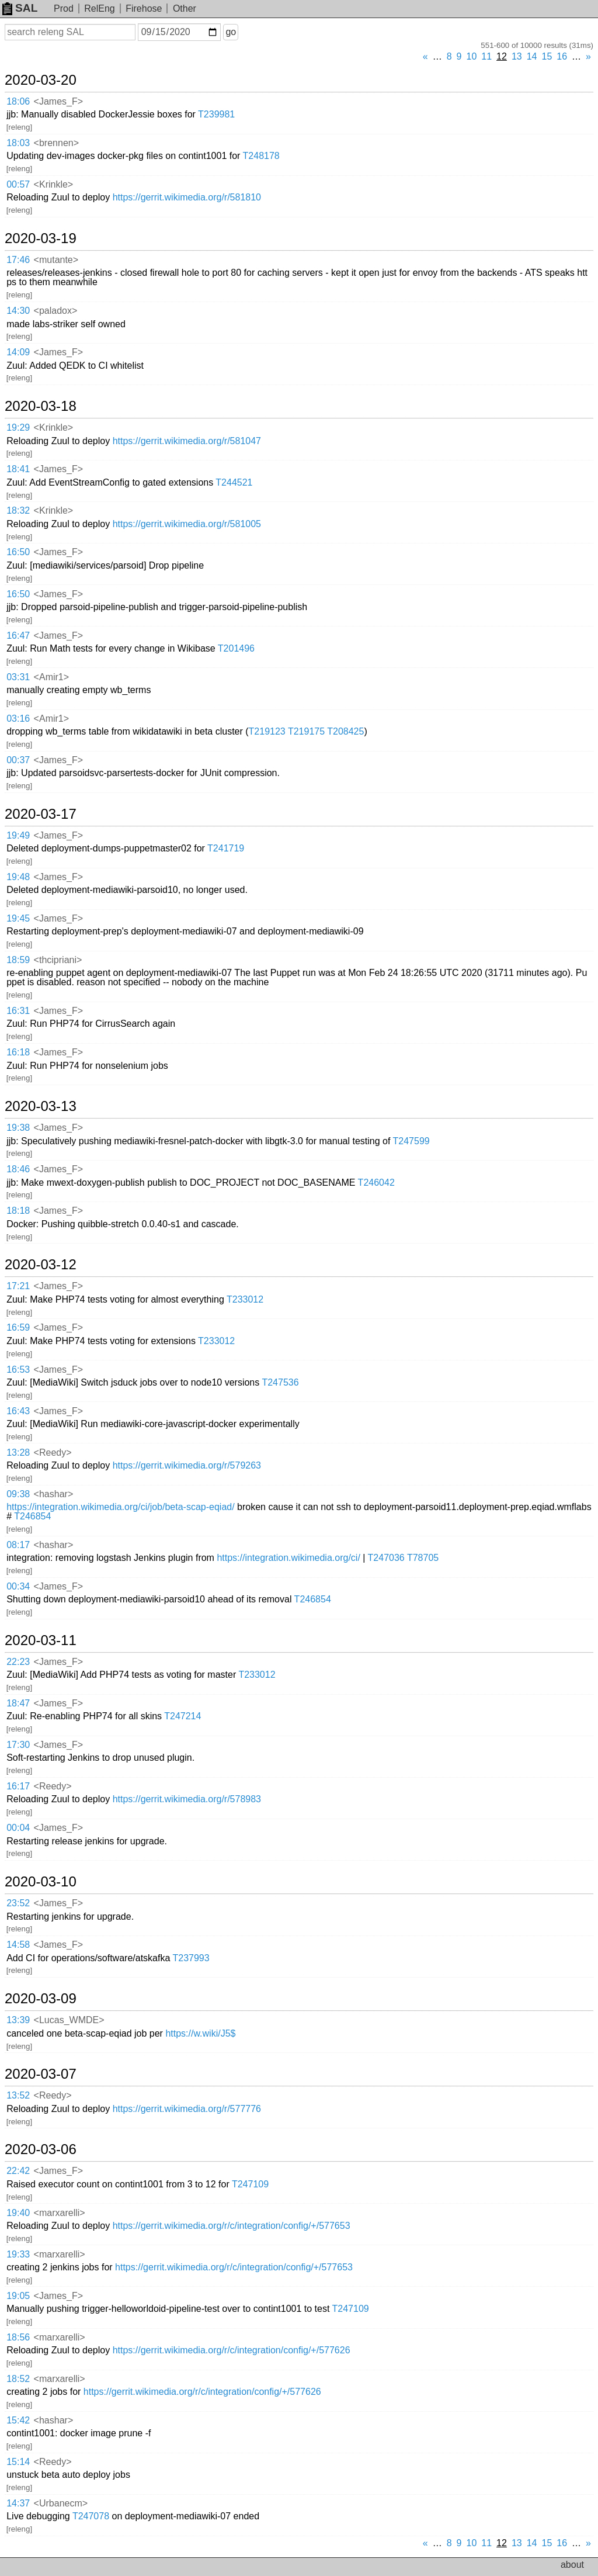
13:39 (18, 2020)
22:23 (18, 1662)
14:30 (18, 311)
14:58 (18, 1945)
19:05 (18, 2296)
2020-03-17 (41, 814)
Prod (64, 8)
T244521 (233, 482)
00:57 (18, 184)
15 (547, 56)
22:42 (18, 2171)
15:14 (18, 2462)
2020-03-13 (41, 1106)
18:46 (18, 1169)
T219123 (267, 731)
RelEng (99, 8)
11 (486, 56)
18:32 (18, 510)
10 (472, 56)
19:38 (18, 1128)
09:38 (18, 1494)
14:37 (18, 2503)
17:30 (18, 1745)
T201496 (236, 648)
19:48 (18, 877)
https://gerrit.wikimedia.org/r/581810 (187, 197)
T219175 (306, 731)
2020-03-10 (41, 1881)
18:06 (18, 101)
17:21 (18, 1286)
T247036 (386, 1558)
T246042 (376, 1182)
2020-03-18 (41, 406)
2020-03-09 (41, 1998)
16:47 (18, 635)
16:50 (18, 552)
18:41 (18, 469)
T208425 (345, 731)
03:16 (18, 718)
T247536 (280, 1382)
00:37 (18, 760)
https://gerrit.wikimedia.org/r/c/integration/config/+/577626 (231, 2350)
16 (562, 56)
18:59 (18, 960)
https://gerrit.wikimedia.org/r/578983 (187, 1799)
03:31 (18, 677)
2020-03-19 (41, 238)
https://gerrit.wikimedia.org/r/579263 (187, 1465)
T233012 (245, 1299)
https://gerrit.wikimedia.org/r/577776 (187, 2109)
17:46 (18, 260)
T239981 (216, 114)
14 (532, 56)
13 (517, 56)
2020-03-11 (41, 1640)
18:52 (18, 2379)
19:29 (18, 427)
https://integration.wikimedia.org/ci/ (288, 1558)
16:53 (18, 1369)
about (572, 2565)
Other (184, 8)
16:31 (18, 1011)
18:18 (18, 1211)
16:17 (18, 1786)
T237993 (190, 1958)
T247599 (411, 1141)
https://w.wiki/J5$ (200, 2033)
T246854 (32, 1516)
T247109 (250, 2184)
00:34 (18, 1586)
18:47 (18, 1703)
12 (501, 56)
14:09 (18, 352)
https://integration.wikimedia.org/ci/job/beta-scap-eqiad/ (120, 1507)
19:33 (18, 2254)
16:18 (18, 1052)
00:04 (18, 1828)
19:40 (18, 2213)
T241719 (225, 848)
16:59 (18, 1327)
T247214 (182, 1716)
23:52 (18, 1903)
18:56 (18, 2337)
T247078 (90, 2516)
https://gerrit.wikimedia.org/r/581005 (187, 524)
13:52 (18, 2095)
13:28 (18, 1452)
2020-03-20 (41, 80)
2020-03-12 (41, 1264)
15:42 (18, 2420)
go (230, 32)
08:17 (18, 1545)
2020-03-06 (41, 2149)
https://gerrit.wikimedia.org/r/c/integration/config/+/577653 (231, 2226)
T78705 (423, 1558)
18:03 (18, 143)
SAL (19, 8)
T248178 (261, 156)
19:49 (18, 835)
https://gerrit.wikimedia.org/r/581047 (187, 441)
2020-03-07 (41, 2074)
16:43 (18, 1411)
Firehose (144, 8)
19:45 (18, 918)
